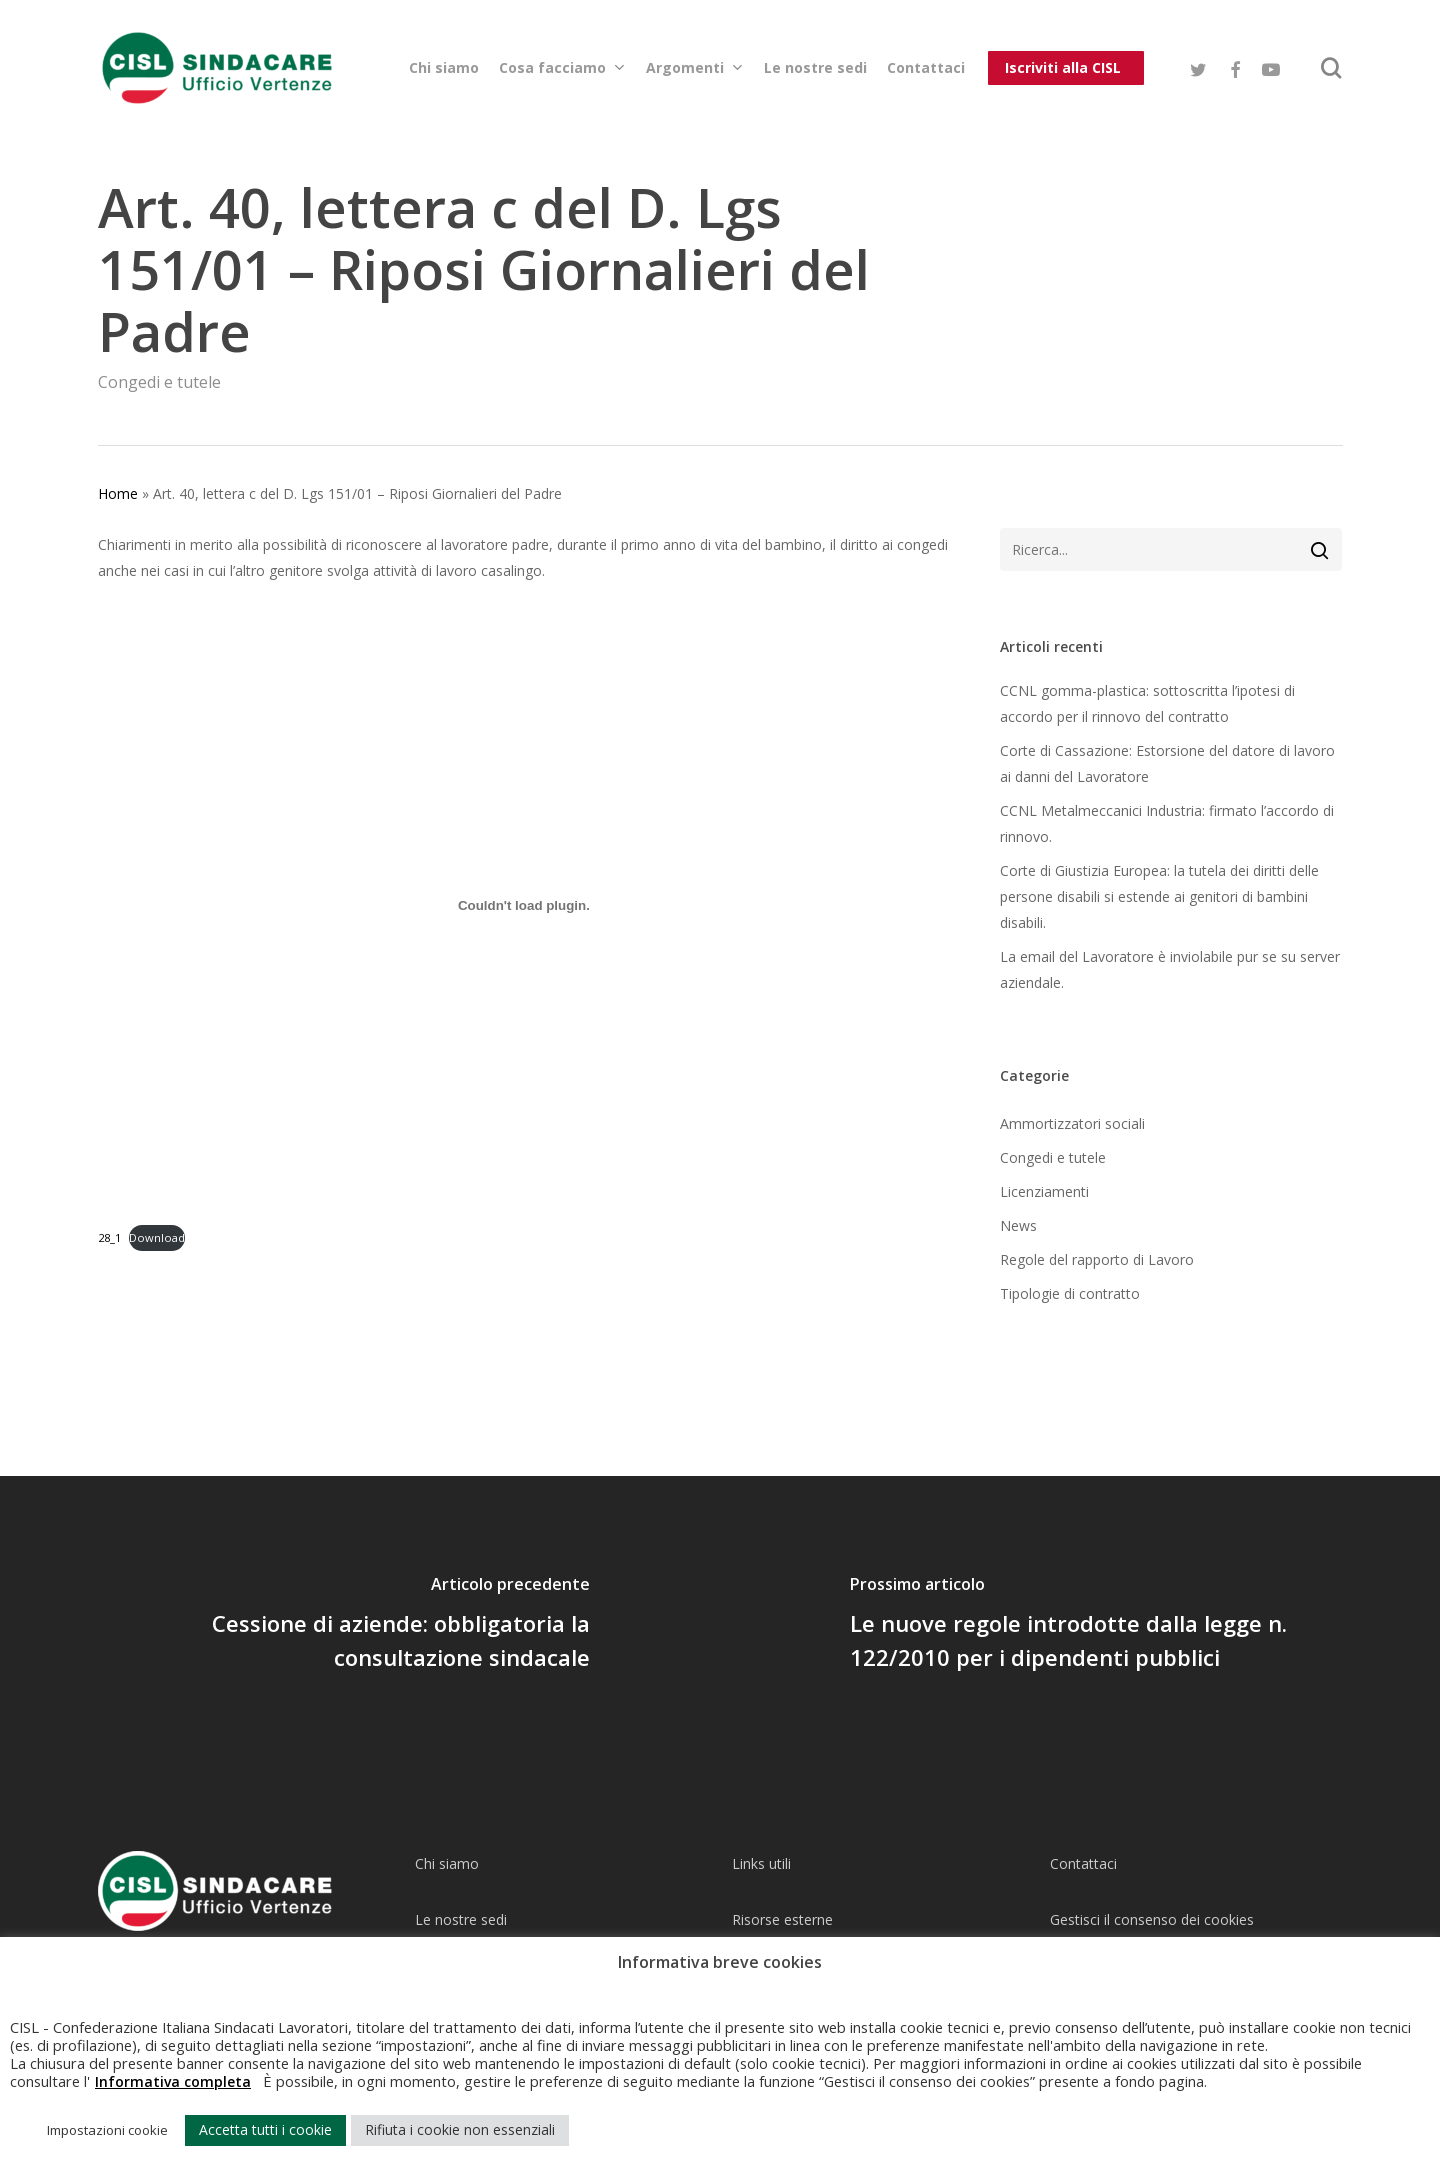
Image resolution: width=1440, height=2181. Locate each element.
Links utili (761, 1863)
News (1018, 1225)
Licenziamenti (1044, 1191)
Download (157, 1237)
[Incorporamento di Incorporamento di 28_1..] (524, 905)
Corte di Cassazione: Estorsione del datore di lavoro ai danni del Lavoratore (1167, 763)
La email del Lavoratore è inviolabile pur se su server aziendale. (1170, 969)
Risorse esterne (782, 1919)
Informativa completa (173, 2081)
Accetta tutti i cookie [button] (265, 2129)
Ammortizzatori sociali (1072, 1123)
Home (118, 493)
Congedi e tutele (159, 382)
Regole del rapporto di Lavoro (1097, 1259)
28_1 (109, 1237)
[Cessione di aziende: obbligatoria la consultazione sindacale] (360, 1626)
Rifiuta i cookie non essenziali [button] (460, 2129)
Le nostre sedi (461, 1919)
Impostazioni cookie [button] (107, 2130)
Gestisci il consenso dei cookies (1152, 1919)
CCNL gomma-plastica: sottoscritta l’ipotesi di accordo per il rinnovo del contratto (1147, 703)
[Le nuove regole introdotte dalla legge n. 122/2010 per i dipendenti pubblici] (1080, 1626)
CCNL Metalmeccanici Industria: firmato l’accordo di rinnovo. (1167, 823)
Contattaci (1083, 1863)
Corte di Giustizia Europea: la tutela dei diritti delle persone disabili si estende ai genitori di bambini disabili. (1159, 896)
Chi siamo (447, 1863)
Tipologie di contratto (1070, 1293)
